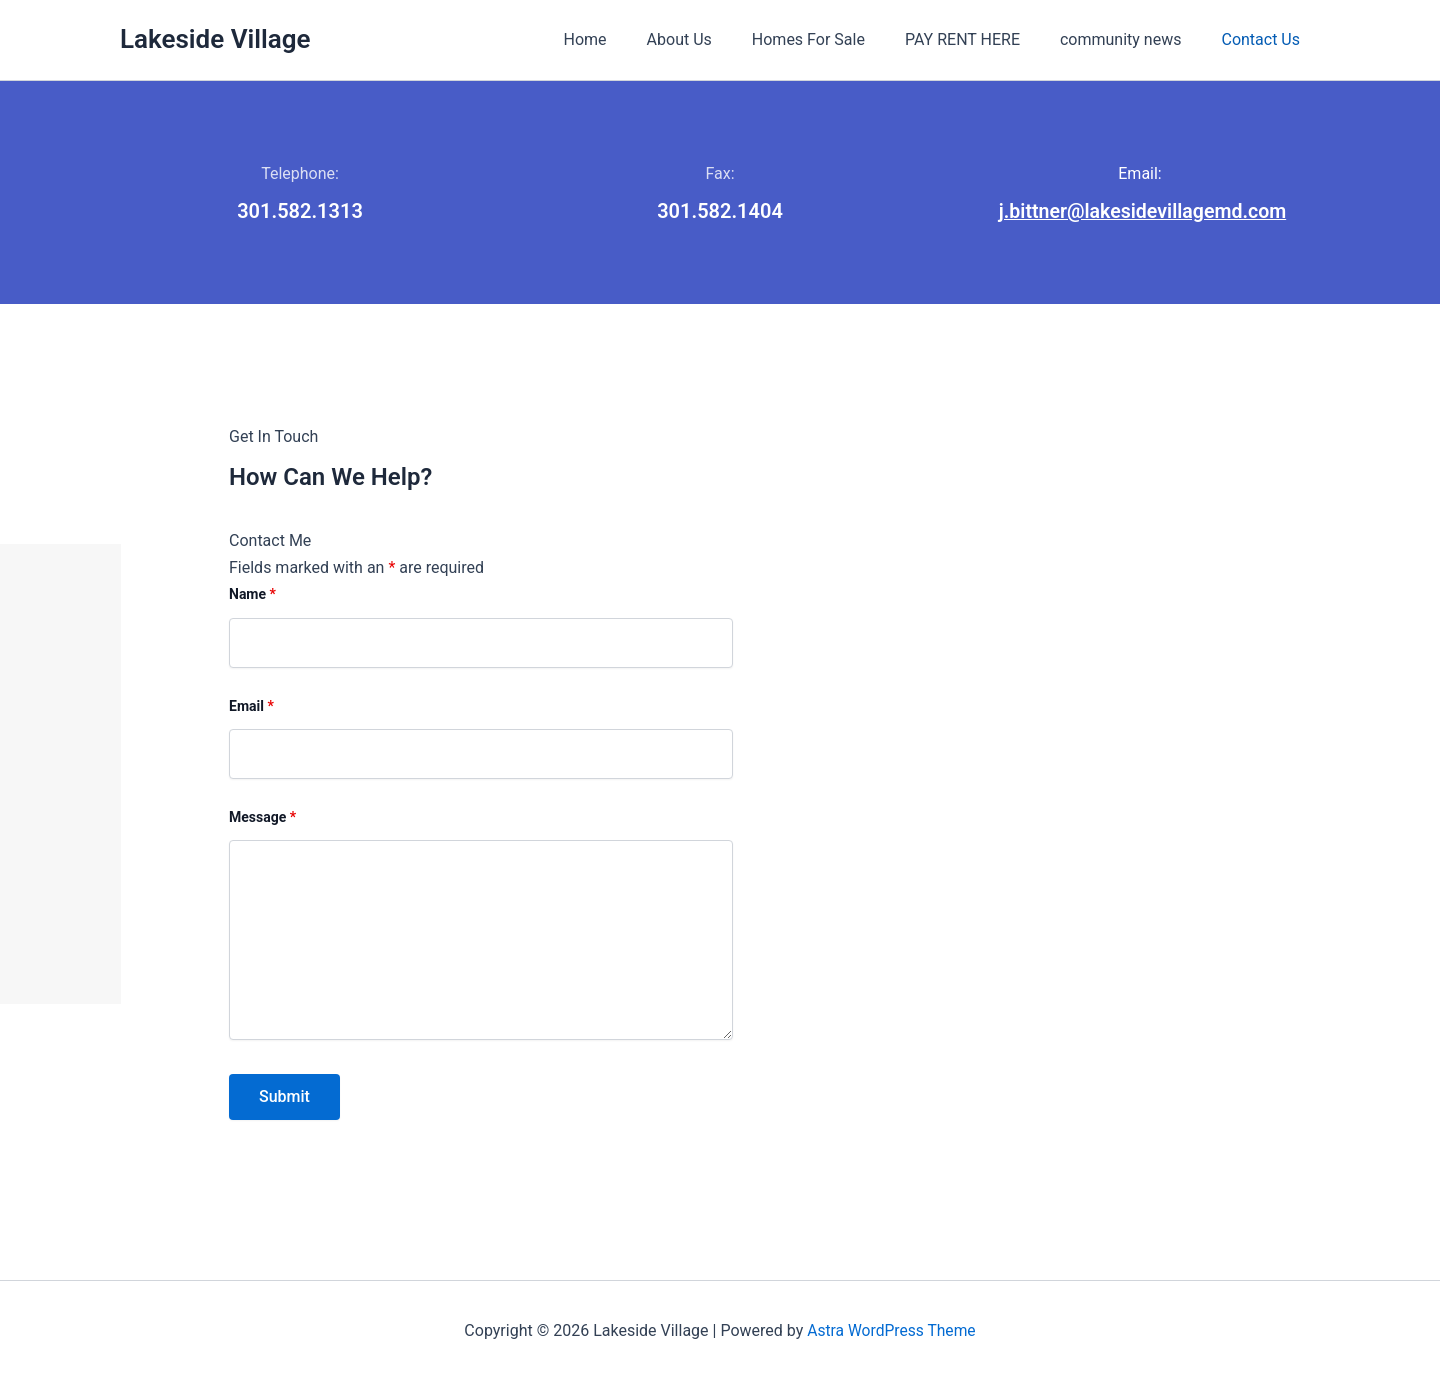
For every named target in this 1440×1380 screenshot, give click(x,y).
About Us (715, 39)
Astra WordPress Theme (891, 1329)
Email (850, 705)
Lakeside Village (215, 39)
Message (861, 817)
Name (851, 594)
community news (1132, 39)
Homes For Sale (836, 39)
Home (629, 39)
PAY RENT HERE (982, 39)
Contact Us (1264, 39)
